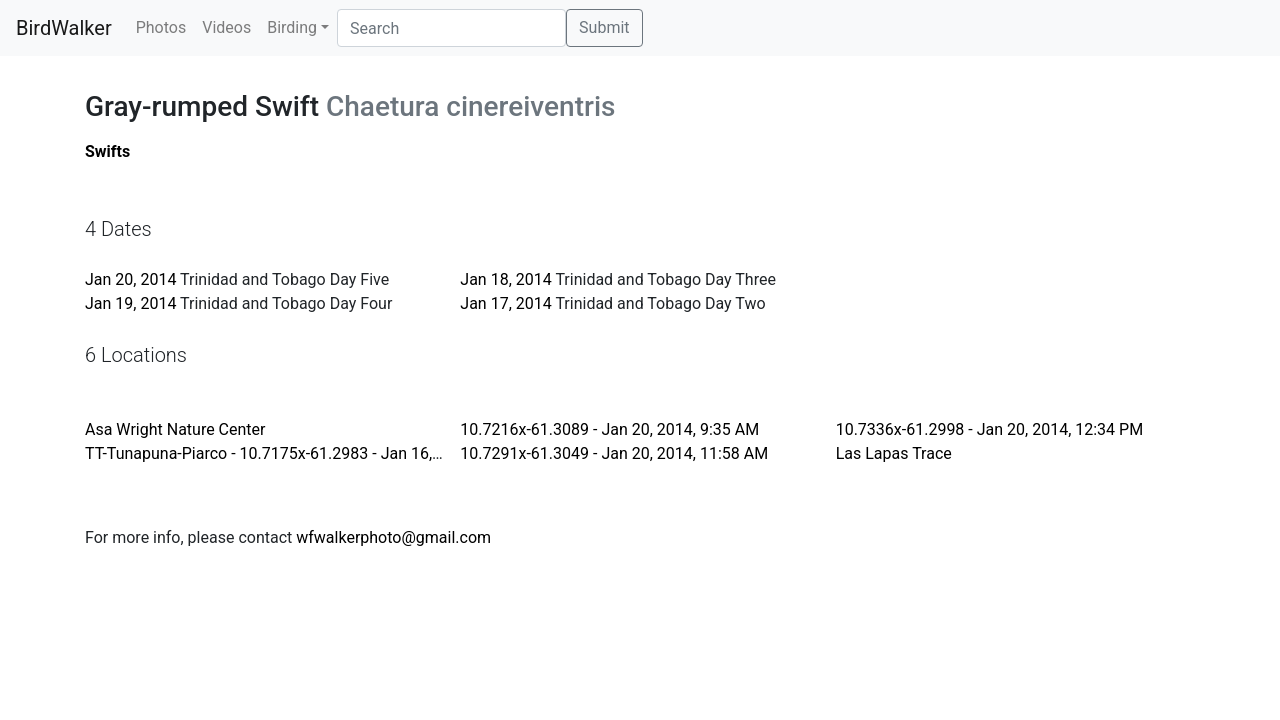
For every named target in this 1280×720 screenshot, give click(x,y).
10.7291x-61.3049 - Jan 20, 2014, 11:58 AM (614, 453)
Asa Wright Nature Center (175, 429)
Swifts (107, 151)
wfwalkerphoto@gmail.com (393, 537)
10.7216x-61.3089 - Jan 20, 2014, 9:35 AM (609, 429)
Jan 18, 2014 (505, 279)
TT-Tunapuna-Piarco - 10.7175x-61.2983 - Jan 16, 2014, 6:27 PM (311, 453)
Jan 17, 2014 (505, 303)
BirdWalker (64, 28)
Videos (226, 27)
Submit (604, 27)
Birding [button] (292, 27)
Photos (161, 27)
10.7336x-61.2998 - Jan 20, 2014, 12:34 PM (989, 429)
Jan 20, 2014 (130, 279)
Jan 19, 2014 (130, 303)
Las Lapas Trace (894, 453)
